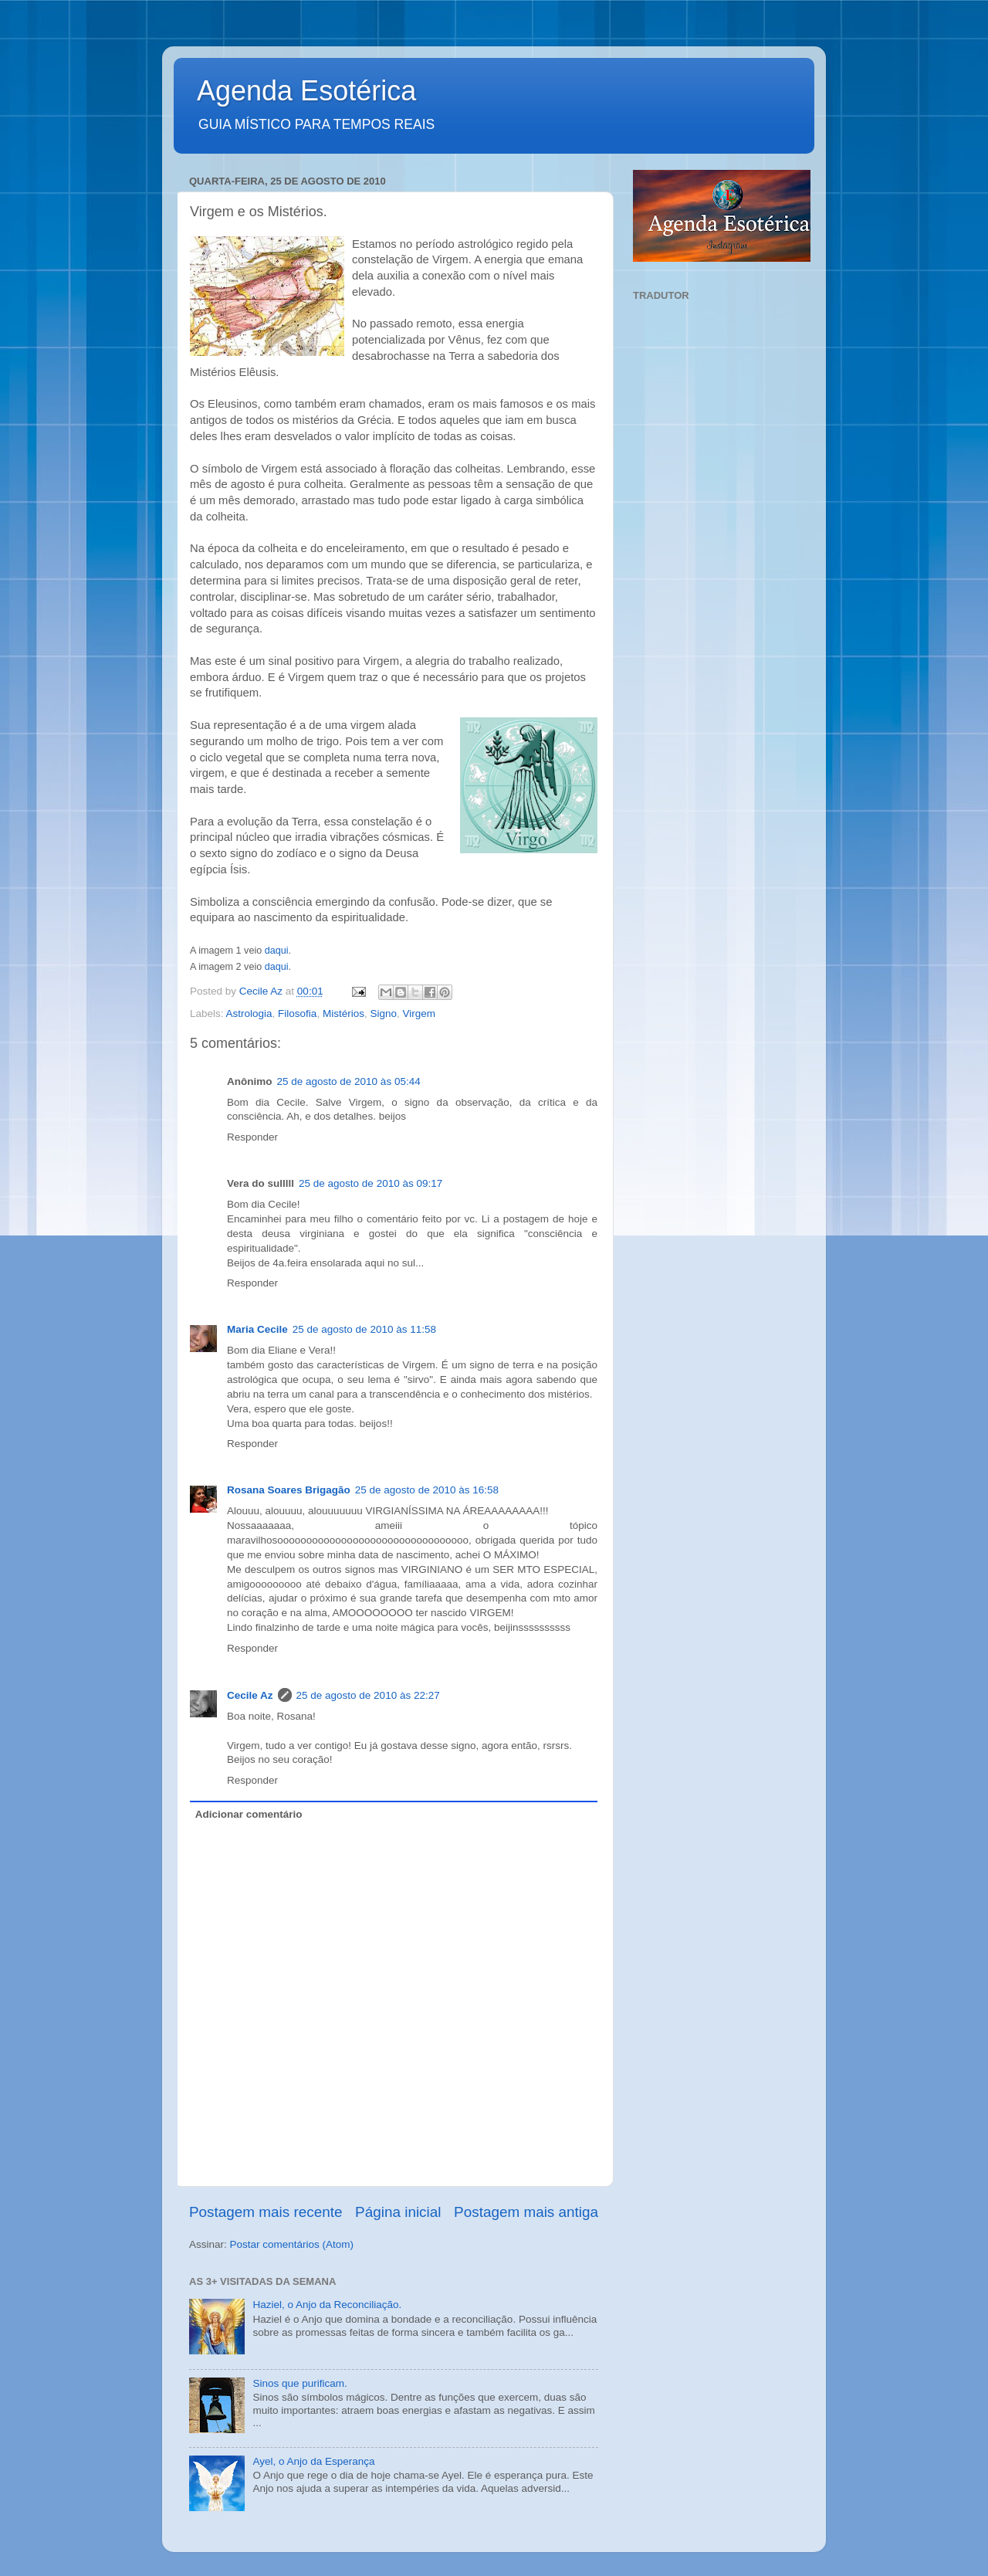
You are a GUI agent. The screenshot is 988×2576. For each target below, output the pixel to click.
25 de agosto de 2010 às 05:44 (349, 1081)
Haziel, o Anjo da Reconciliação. (326, 2304)
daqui (277, 950)
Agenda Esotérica (306, 91)
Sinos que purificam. (299, 2383)
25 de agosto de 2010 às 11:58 (364, 1329)
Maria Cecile (257, 1329)
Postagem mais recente (265, 2212)
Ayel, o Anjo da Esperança (313, 2461)
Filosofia (297, 1013)
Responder (252, 1137)
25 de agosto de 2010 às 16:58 (427, 1490)
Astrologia (249, 1013)
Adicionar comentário (249, 1814)
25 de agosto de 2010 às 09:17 (370, 1183)
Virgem (418, 1013)
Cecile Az (250, 1695)
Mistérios (343, 1013)
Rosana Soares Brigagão (288, 1490)
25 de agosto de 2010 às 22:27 (368, 1695)
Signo (383, 1013)
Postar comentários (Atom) (292, 2244)
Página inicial (398, 2212)
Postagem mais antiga (526, 2212)
